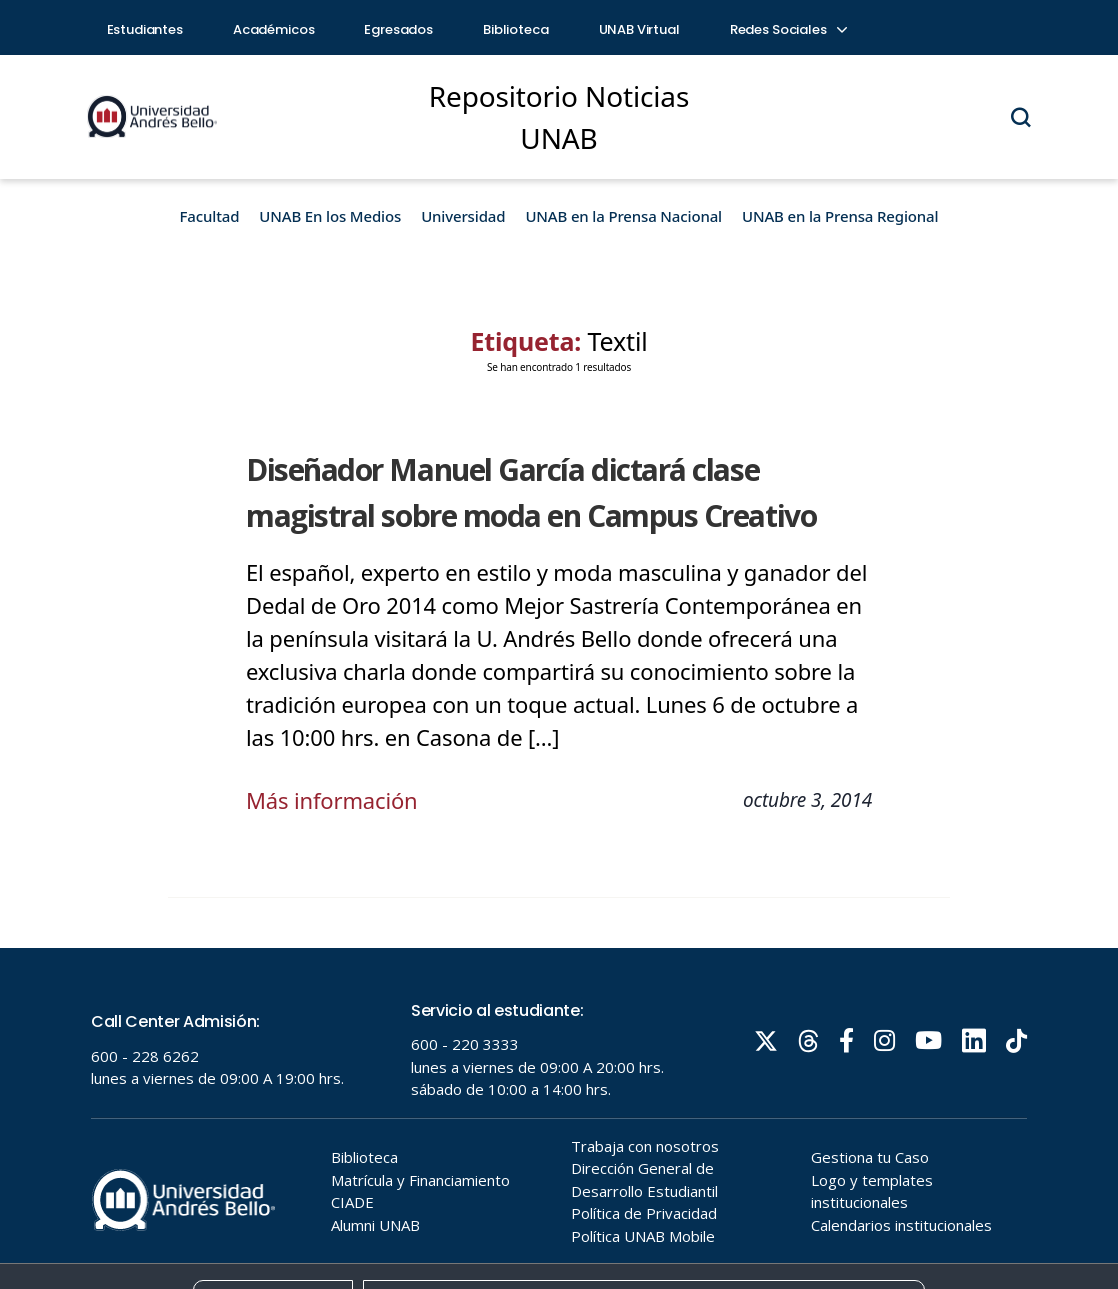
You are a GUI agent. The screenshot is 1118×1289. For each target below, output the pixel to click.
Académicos (274, 29)
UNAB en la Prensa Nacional (623, 216)
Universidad (463, 216)
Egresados (398, 29)
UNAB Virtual (639, 29)
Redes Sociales (788, 29)
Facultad (210, 216)
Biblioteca (516, 29)
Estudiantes (145, 29)
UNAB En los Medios (330, 216)
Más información (332, 800)
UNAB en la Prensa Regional (840, 216)
